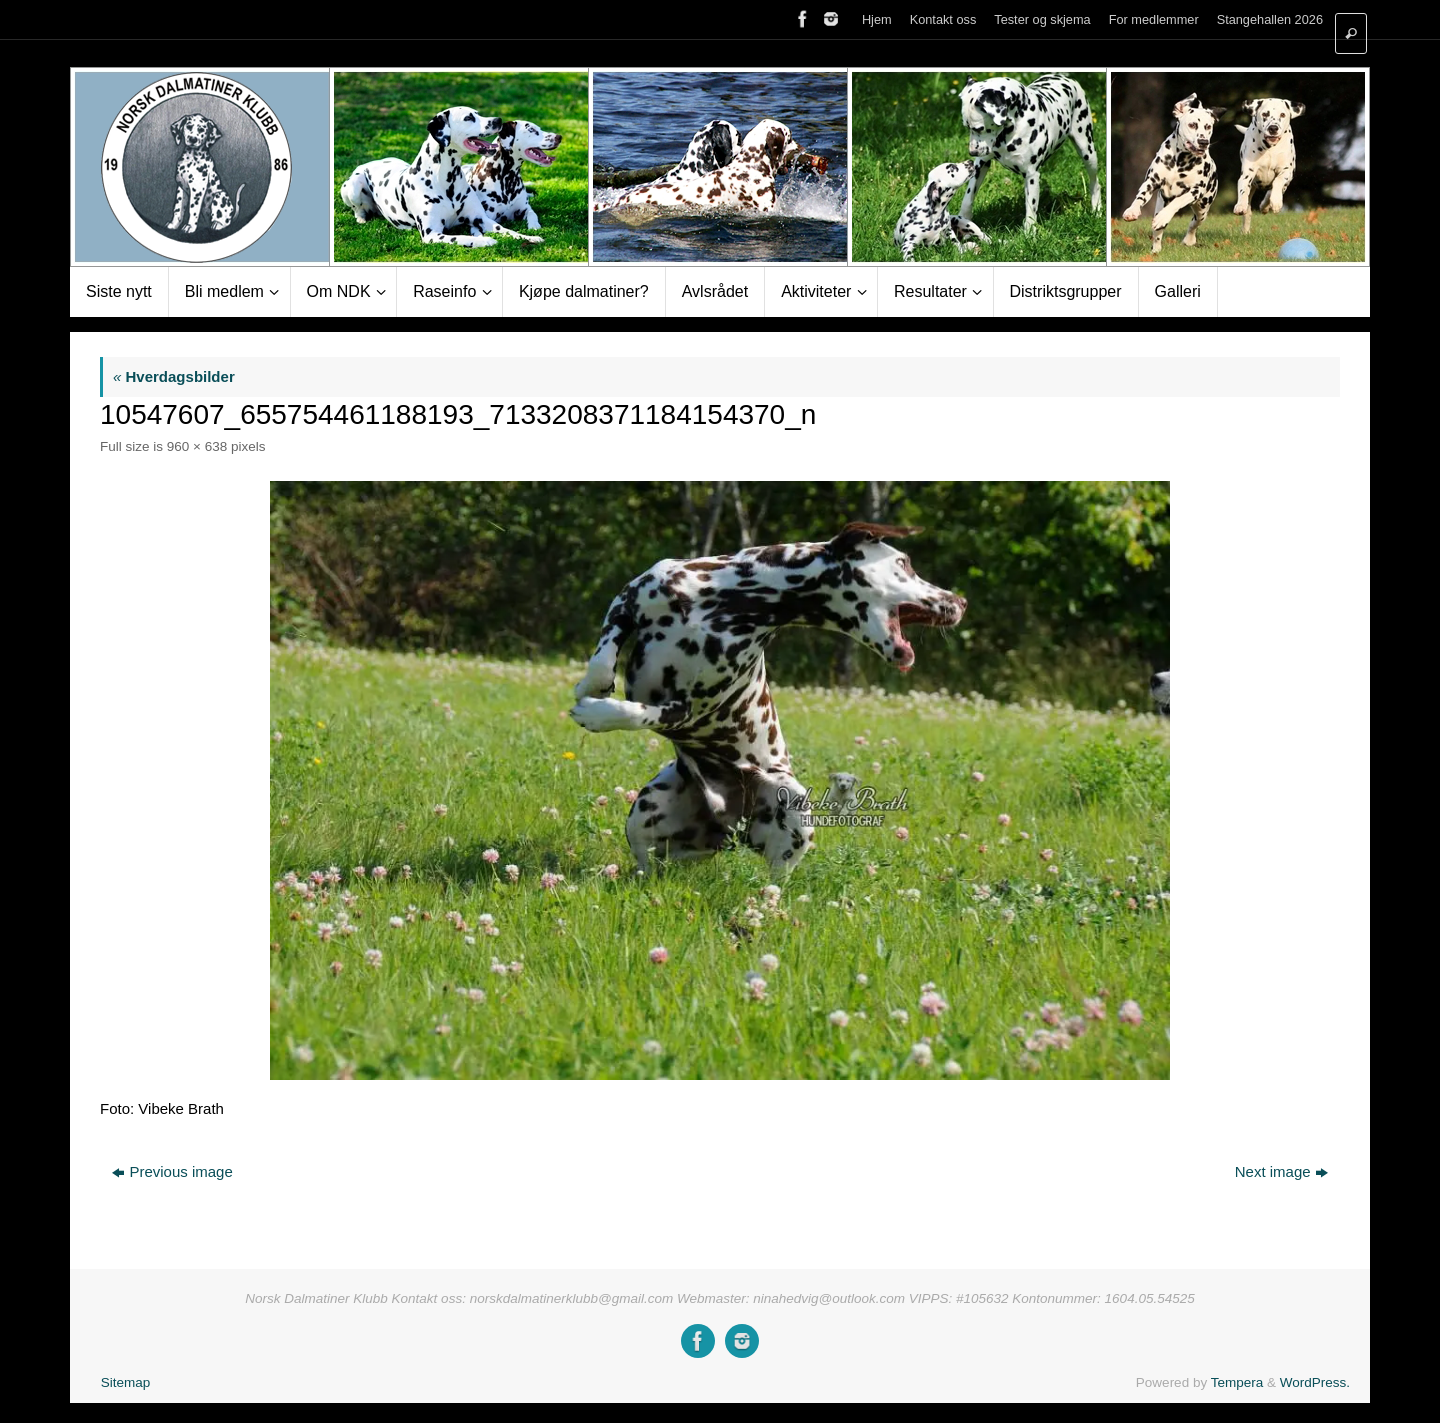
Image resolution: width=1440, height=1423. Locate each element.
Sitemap (126, 1382)
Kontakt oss (943, 19)
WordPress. (1315, 1382)
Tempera (1237, 1382)
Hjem (877, 19)
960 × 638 (197, 446)
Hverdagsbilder (174, 376)
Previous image (172, 1171)
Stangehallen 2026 (1270, 19)
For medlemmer (1154, 19)
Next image (1281, 1171)
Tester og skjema (1042, 19)
